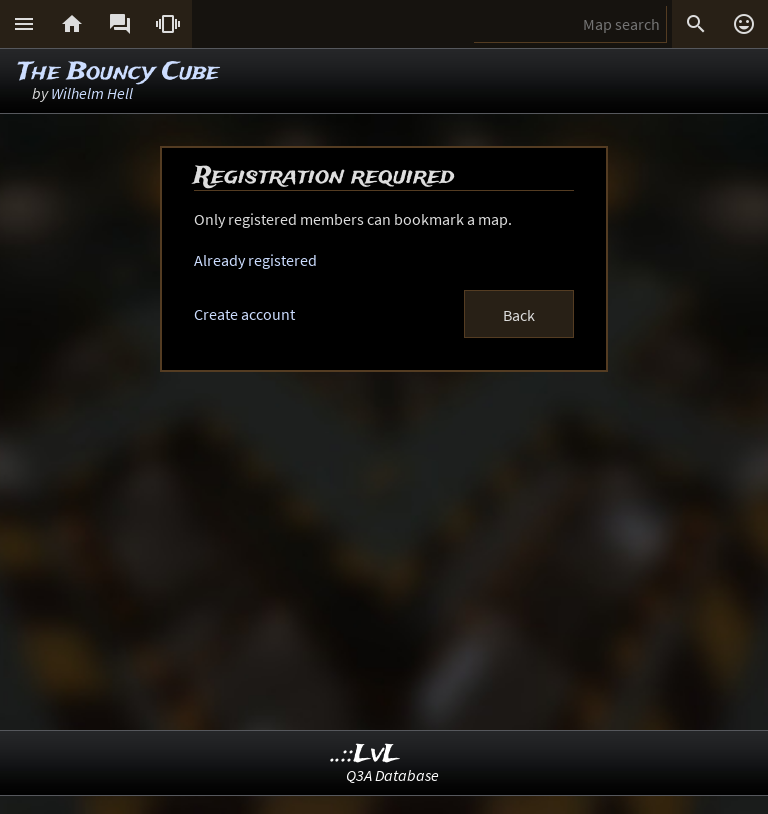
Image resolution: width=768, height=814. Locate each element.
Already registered (255, 260)
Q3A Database (392, 775)
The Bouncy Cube (118, 72)
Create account (244, 314)
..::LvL (365, 754)
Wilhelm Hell (92, 93)
